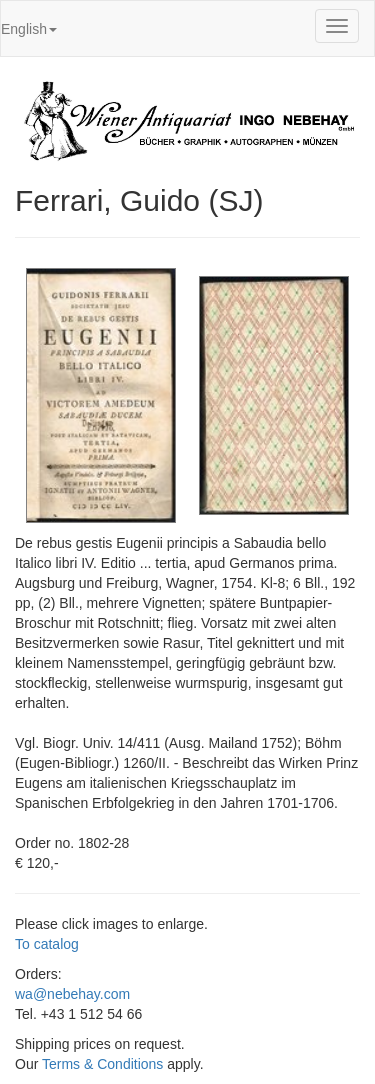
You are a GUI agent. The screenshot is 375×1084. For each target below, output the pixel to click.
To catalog (47, 944)
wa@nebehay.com (72, 994)
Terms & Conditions (102, 1064)
